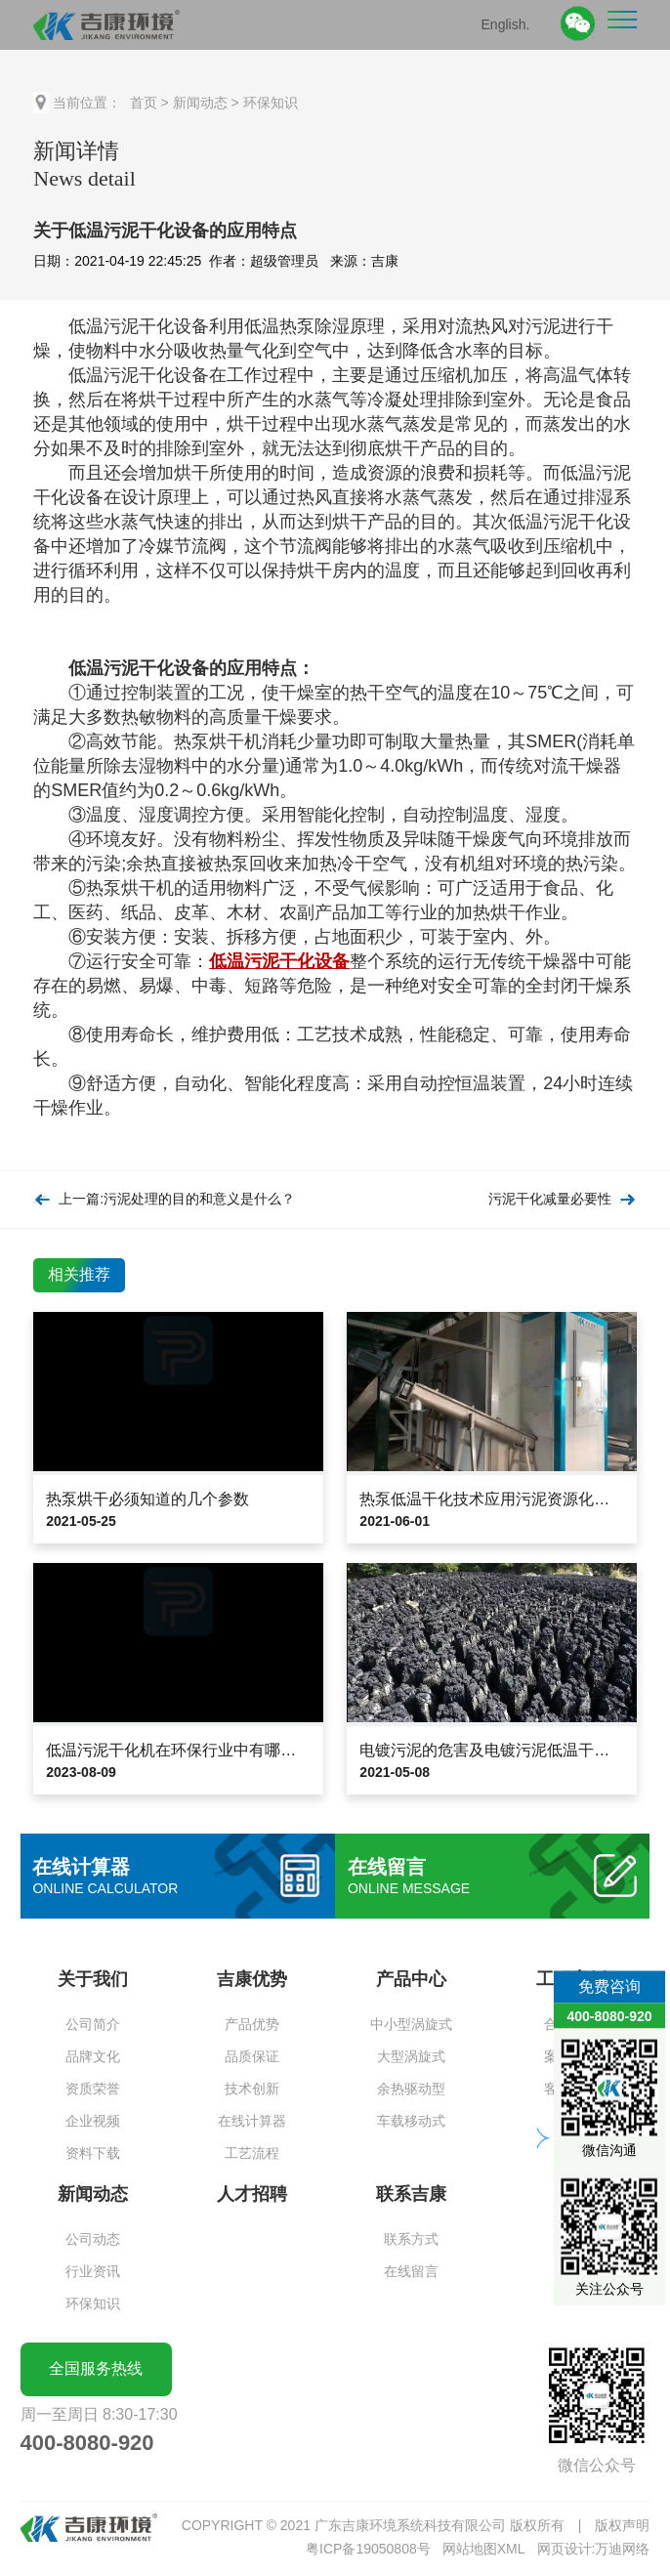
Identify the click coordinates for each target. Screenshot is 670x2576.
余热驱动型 (411, 2088)
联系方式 (411, 2239)
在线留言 (411, 2271)
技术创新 (252, 2088)
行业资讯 (92, 2271)
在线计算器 (252, 2121)
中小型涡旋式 (411, 2024)
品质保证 (252, 2056)
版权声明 (622, 2525)
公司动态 (92, 2239)
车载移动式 (411, 2121)
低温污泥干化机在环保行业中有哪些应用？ (194, 1750)
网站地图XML (483, 2548)
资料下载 (92, 2153)
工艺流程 (252, 2153)
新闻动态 (200, 102)
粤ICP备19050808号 (368, 2548)
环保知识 (270, 102)
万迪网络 (622, 2548)
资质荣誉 (92, 2088)
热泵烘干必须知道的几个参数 (147, 1499)
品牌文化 (92, 2056)
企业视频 (92, 2121)
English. (506, 23)
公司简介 (92, 2024)
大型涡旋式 (411, 2056)
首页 (143, 102)
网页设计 (564, 2548)
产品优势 (252, 2024)
